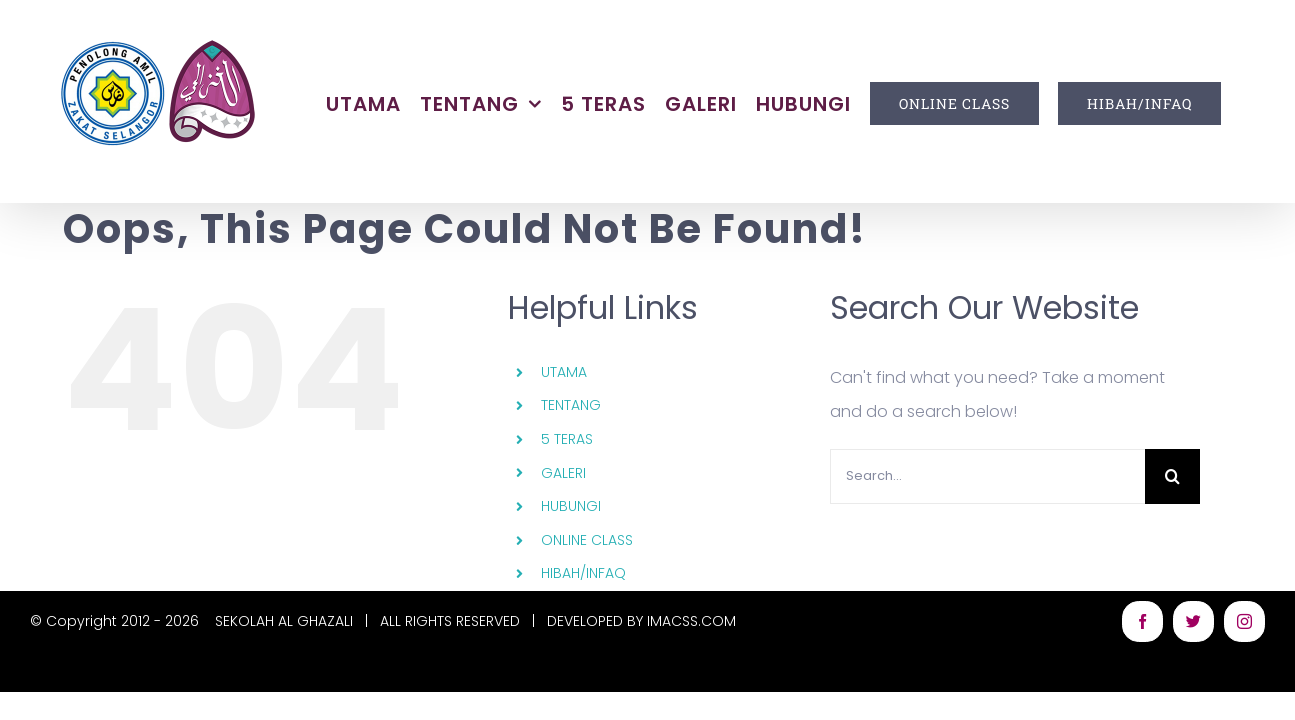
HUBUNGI (571, 506)
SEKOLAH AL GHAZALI (284, 621)
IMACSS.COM (691, 621)
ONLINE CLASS (587, 540)
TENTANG (571, 405)
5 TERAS (567, 439)
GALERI (563, 473)
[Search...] (987, 476)
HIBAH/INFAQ (583, 573)
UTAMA (564, 372)
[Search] (1172, 476)
